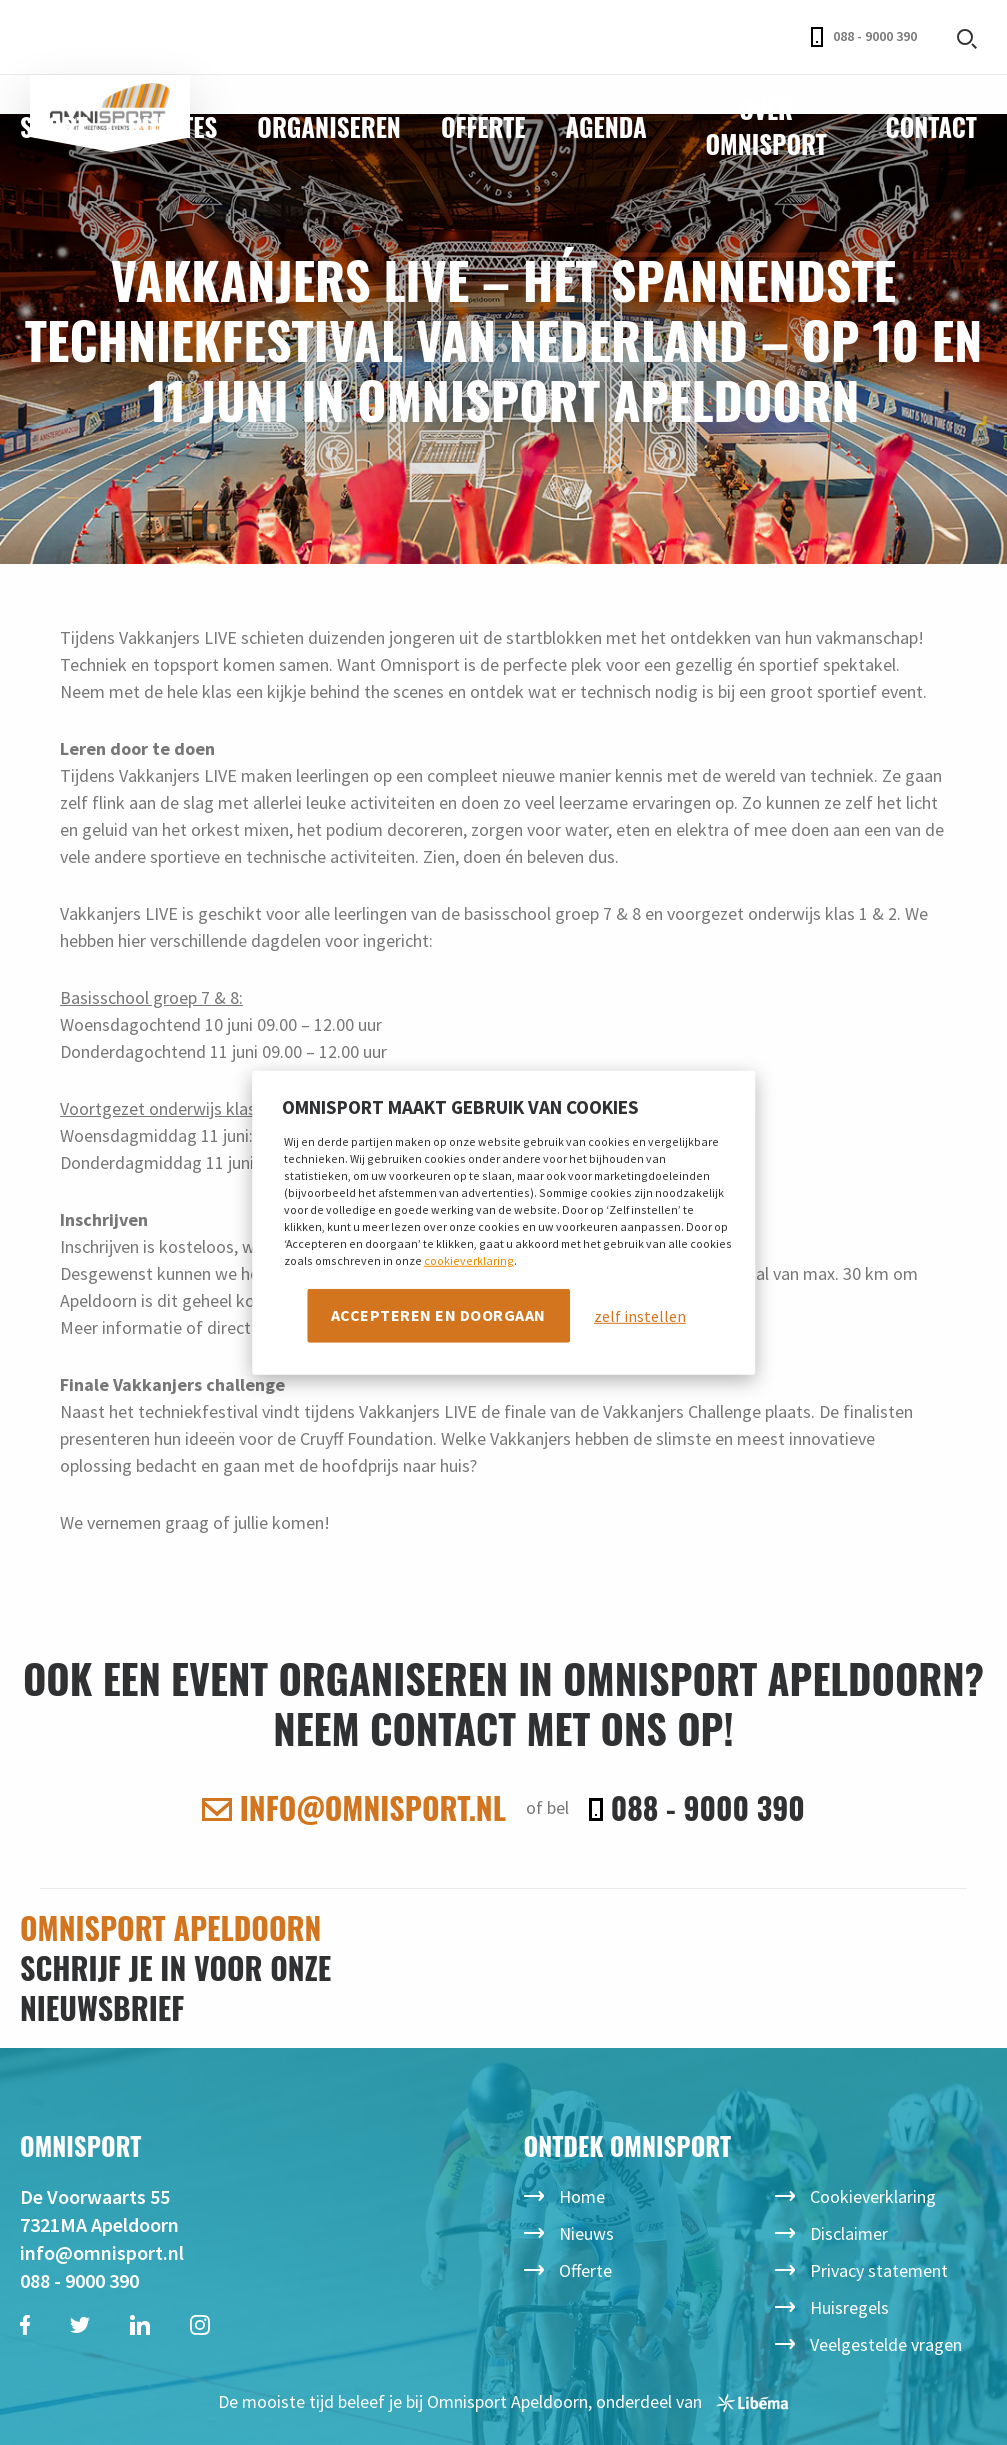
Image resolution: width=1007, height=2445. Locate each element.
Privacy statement (879, 2270)
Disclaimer (849, 2233)
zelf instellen (640, 1316)
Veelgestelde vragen (886, 2344)
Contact (931, 126)
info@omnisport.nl (354, 1808)
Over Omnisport (765, 126)
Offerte (483, 126)
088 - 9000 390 (864, 37)
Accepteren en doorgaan (438, 1315)
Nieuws (586, 2233)
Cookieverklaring (873, 2196)
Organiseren (329, 126)
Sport (54, 126)
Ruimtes (173, 126)
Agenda (605, 126)
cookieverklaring (469, 1260)
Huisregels (849, 2307)
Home (582, 2196)
